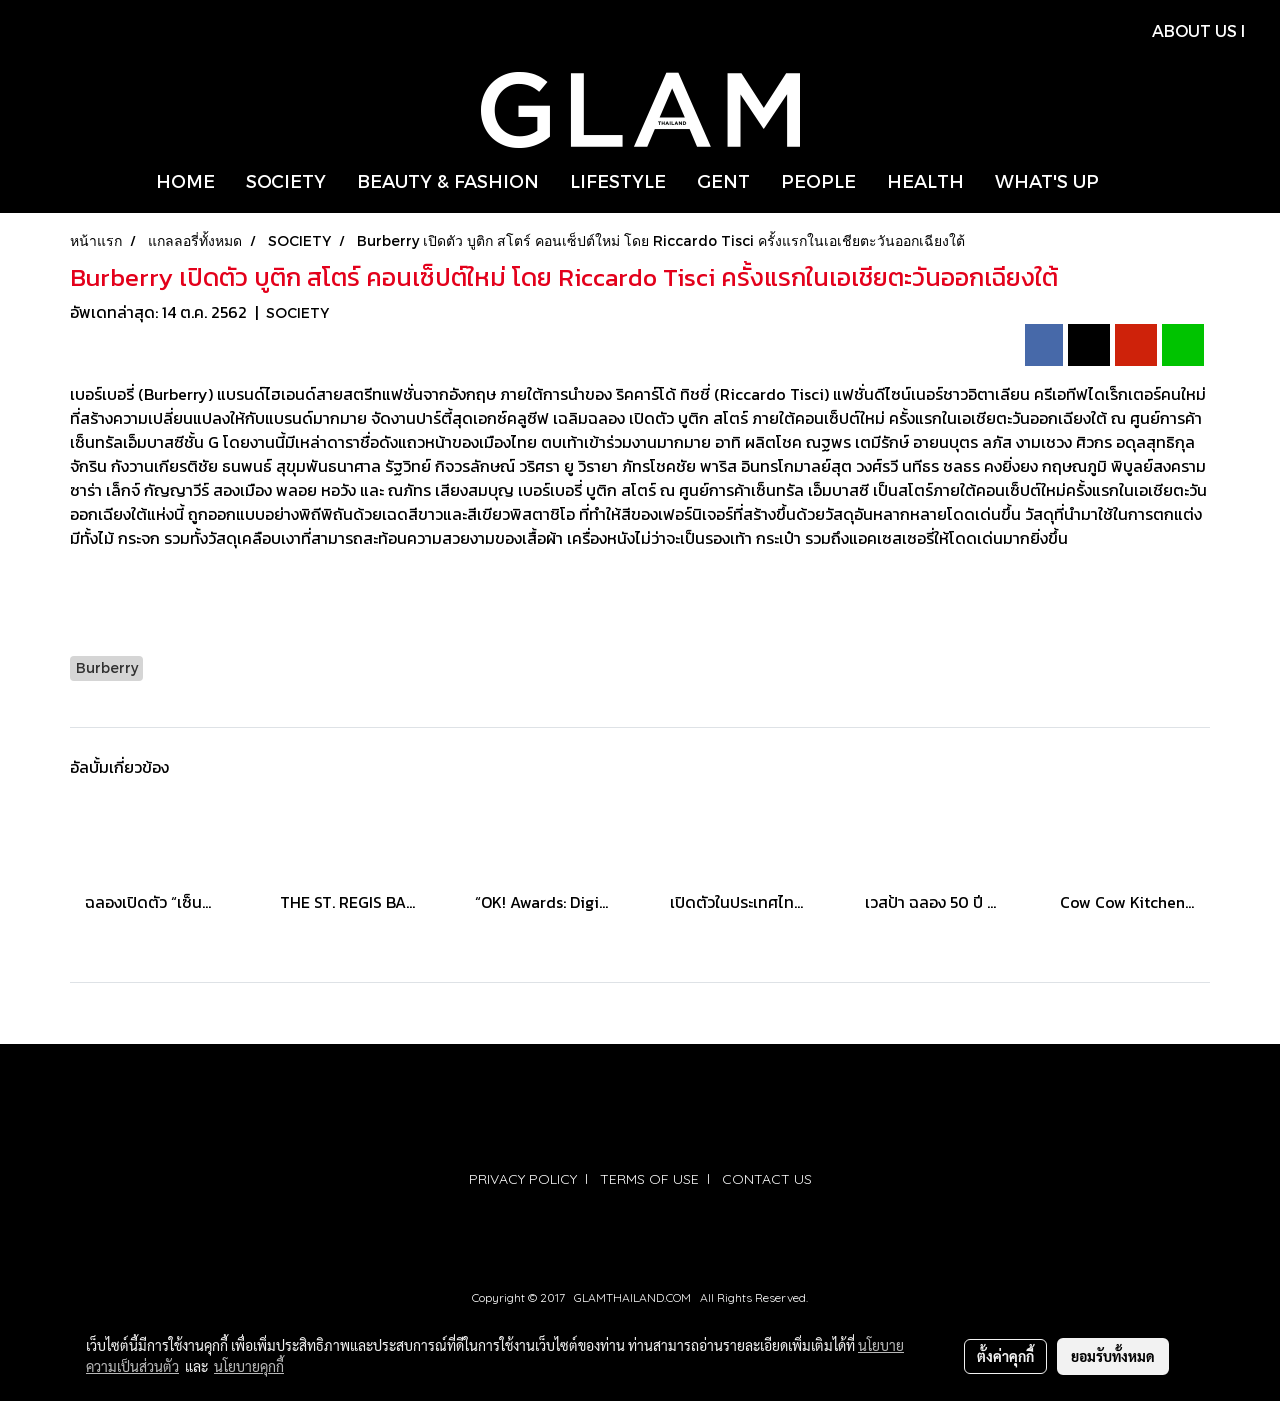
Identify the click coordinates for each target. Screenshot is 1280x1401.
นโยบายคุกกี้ (249, 1366)
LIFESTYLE (618, 180)
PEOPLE (818, 180)
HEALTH (925, 180)
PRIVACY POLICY (523, 1179)
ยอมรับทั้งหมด (1113, 1356)
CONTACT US (767, 1179)
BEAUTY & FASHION (448, 180)
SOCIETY (286, 180)
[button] (1132, 181)
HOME (185, 180)
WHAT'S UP (1047, 180)
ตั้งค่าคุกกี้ (1005, 1356)
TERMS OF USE (649, 1179)
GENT (723, 180)
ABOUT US (1194, 30)
